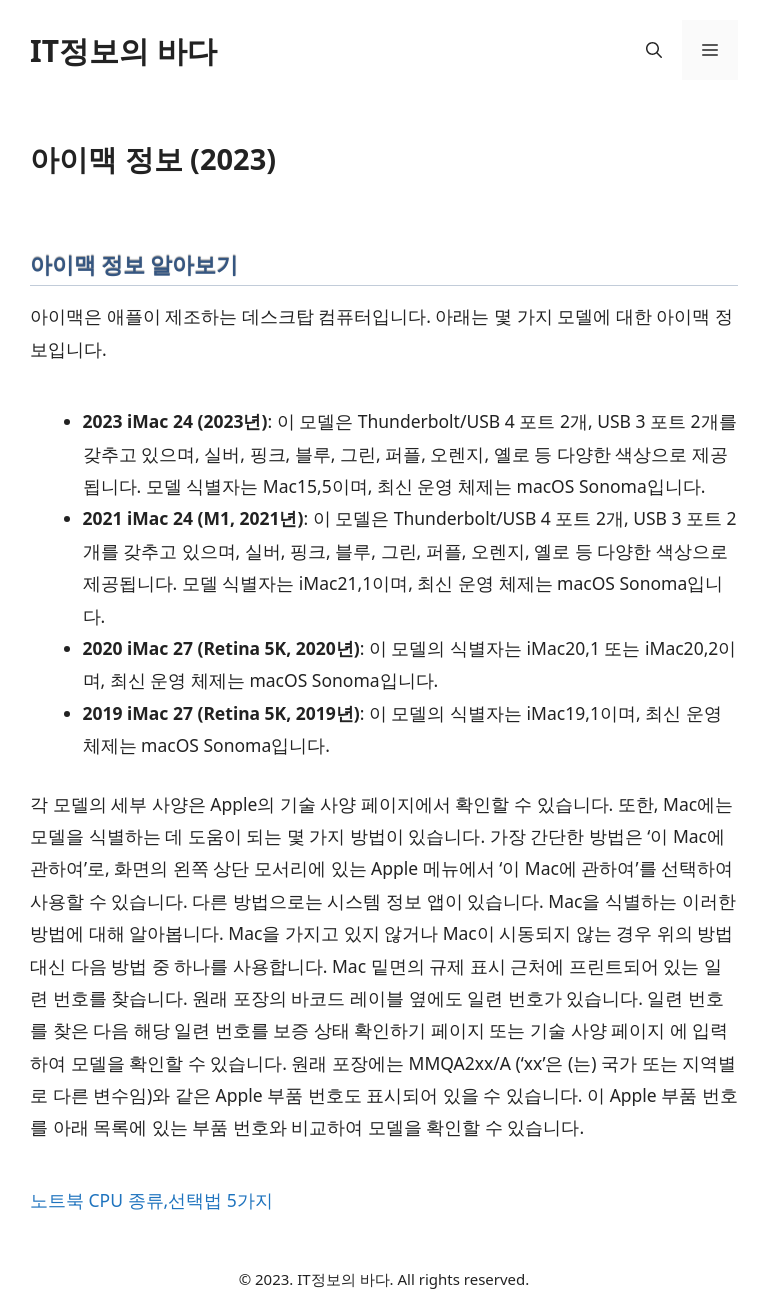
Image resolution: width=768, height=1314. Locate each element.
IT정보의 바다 (123, 50)
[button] (654, 50)
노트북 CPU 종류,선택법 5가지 (151, 1200)
